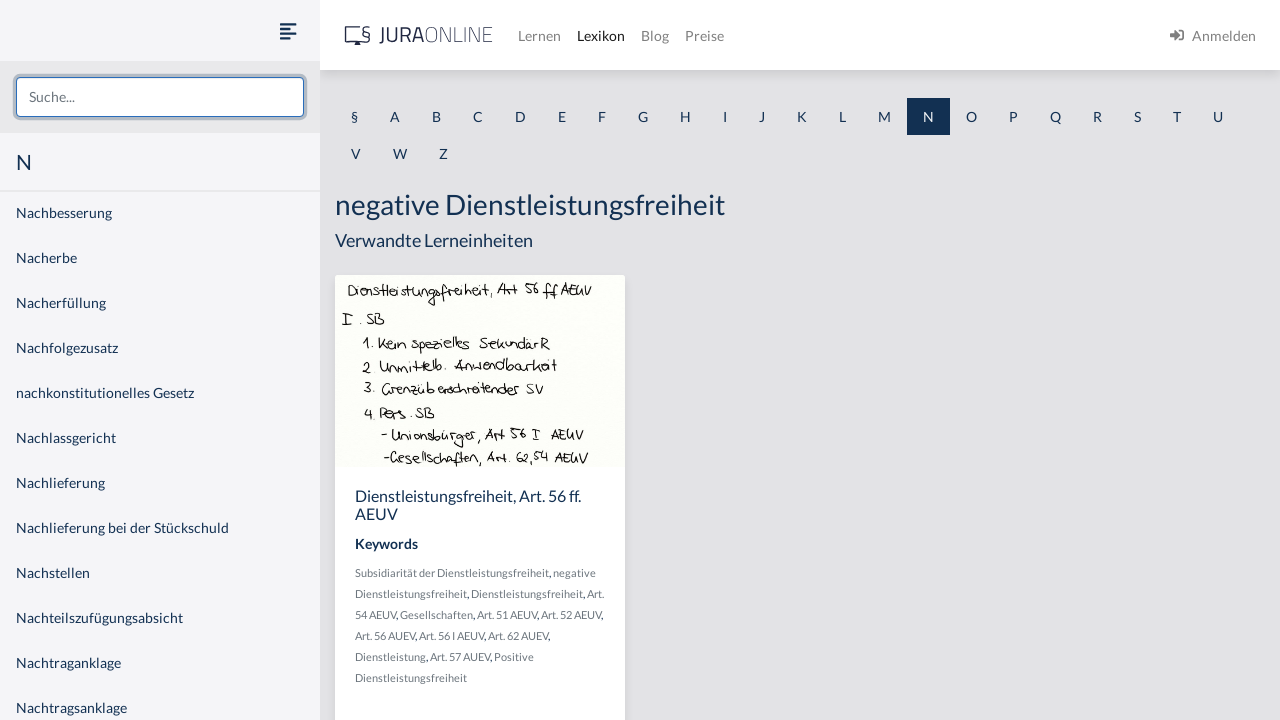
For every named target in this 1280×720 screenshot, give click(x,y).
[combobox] (160, 97)
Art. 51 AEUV (507, 614)
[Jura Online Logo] (419, 35)
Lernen (539, 35)
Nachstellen (53, 572)
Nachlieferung (60, 482)
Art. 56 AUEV (385, 635)
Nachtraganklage (68, 662)
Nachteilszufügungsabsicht (99, 617)
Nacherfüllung (61, 302)
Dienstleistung (390, 656)
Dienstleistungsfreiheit (527, 593)
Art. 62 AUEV (518, 635)
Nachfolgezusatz (67, 347)
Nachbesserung (64, 212)
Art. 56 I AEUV (451, 635)
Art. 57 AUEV (460, 656)
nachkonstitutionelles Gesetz (105, 392)
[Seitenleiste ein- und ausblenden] (288, 30)
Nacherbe (46, 257)
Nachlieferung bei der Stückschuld (122, 527)
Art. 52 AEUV (571, 614)
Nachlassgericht (66, 437)
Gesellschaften (436, 614)
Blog (655, 35)
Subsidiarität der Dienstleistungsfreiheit (452, 572)
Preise (704, 35)
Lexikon (601, 35)
